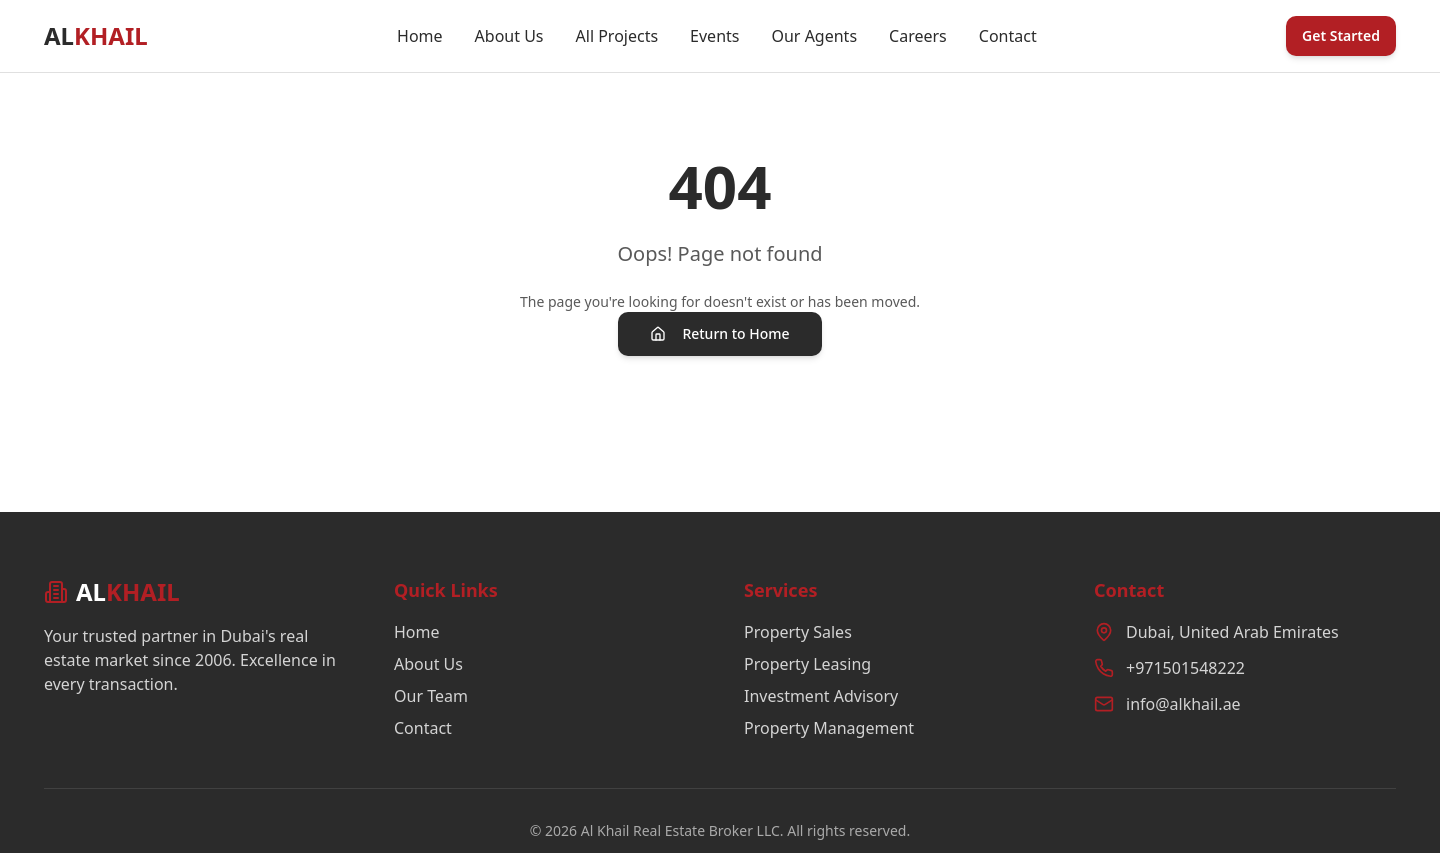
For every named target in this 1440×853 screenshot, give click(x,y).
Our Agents (814, 36)
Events (714, 36)
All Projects (617, 36)
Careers (918, 36)
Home (420, 36)
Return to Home (719, 333)
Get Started (1341, 35)
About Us (509, 36)
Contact (1008, 36)
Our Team (431, 696)
